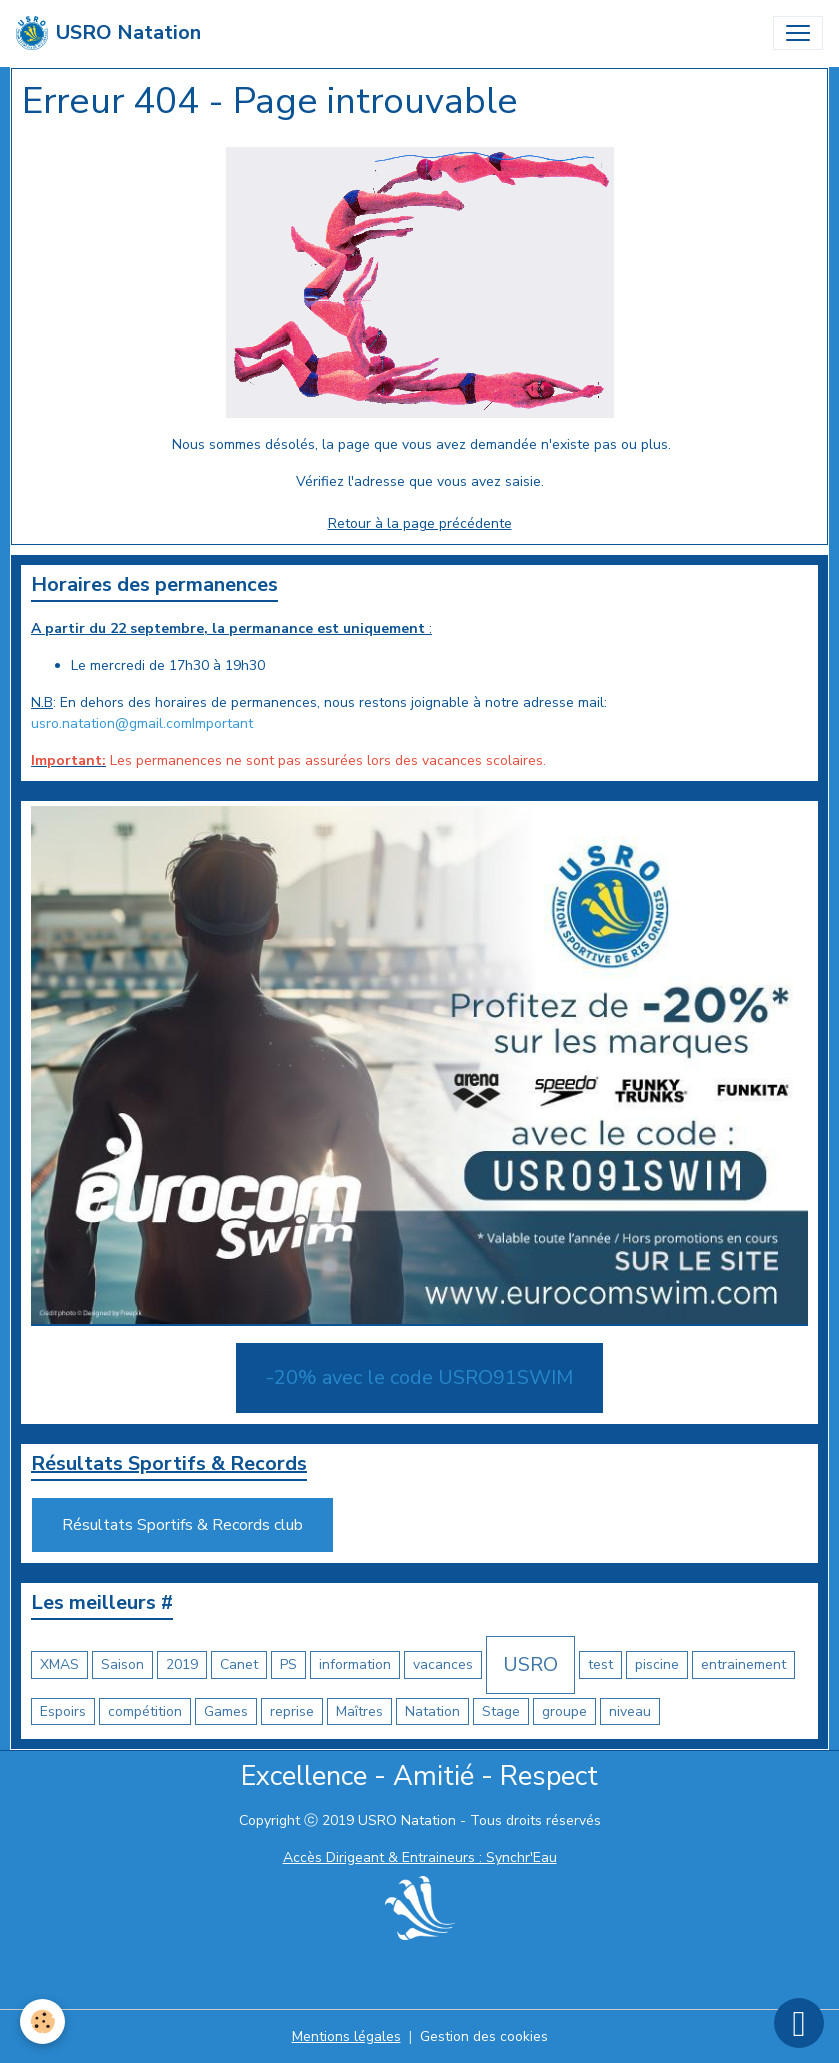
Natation (432, 1711)
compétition (145, 1711)
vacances (443, 1664)
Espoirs (63, 1711)
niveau (630, 1711)
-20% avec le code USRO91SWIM (419, 1377)
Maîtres (359, 1711)
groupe (564, 1711)
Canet (239, 1664)
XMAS (59, 1664)
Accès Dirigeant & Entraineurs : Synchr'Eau (420, 1857)
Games (226, 1711)
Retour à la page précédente (420, 523)
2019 (182, 1664)
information (355, 1664)
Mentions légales (346, 2036)
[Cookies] (42, 2021)
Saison (122, 1664)
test (600, 1664)
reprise (292, 1711)
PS (288, 1664)
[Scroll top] (799, 2023)
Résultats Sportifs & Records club (182, 1525)
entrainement (743, 1664)
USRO (530, 1664)
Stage (501, 1711)
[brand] (108, 33)
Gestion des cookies (484, 2036)
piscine (657, 1664)
